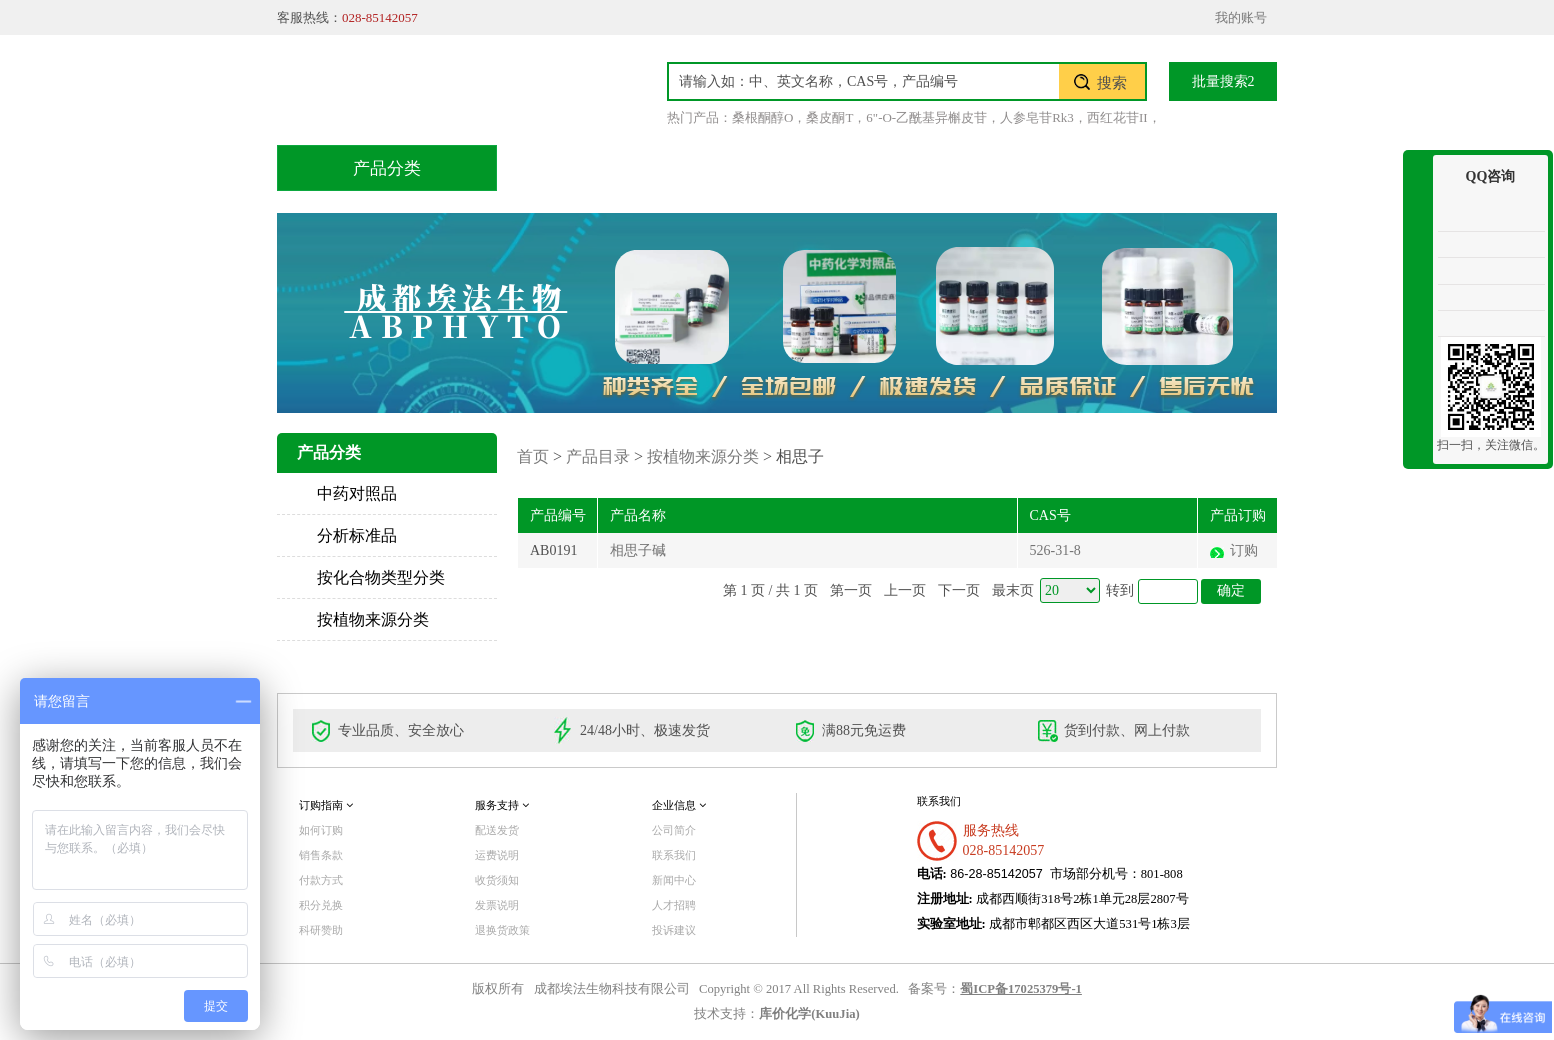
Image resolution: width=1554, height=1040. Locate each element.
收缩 (1418, 227)
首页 (566, 167)
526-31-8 (1055, 550)
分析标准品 (357, 535)
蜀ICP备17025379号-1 (1021, 989)
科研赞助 (321, 930)
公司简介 (674, 830)
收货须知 (497, 880)
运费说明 (497, 855)
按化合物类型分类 (381, 577)
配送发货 (497, 830)
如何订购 (321, 830)
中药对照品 (357, 493)
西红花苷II (1117, 117)
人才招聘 (674, 905)
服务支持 (502, 805)
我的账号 (1241, 17)
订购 (1244, 550)
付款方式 (321, 880)
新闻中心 (674, 880)
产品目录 (678, 167)
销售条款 (321, 855)
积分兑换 (930, 167)
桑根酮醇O (762, 117)
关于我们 (1056, 167)
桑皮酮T (829, 117)
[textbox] (864, 81)
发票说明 (497, 905)
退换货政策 (502, 930)
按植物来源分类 (373, 619)
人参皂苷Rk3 (1037, 117)
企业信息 (679, 805)
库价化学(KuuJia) (809, 1014)
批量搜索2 (1223, 81)
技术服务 (804, 167)
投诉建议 (674, 930)
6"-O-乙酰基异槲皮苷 (926, 117)
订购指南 (326, 805)
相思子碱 (638, 550)
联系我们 (1182, 167)
